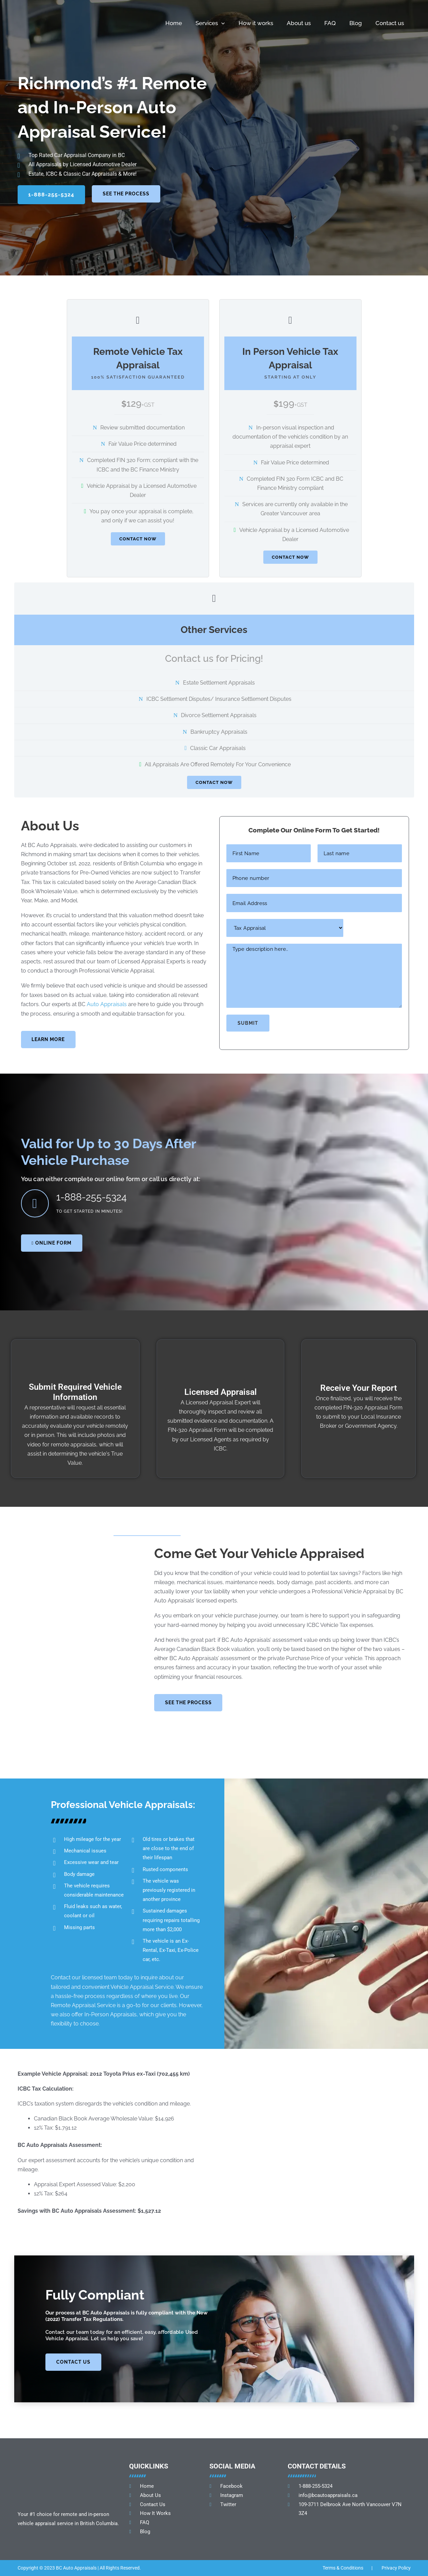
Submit (248, 1026)
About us (299, 23)
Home (173, 23)
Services (210, 23)
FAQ (330, 23)
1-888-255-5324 (94, 1198)
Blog (355, 23)
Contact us (389, 23)
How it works (256, 23)
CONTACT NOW (138, 538)
